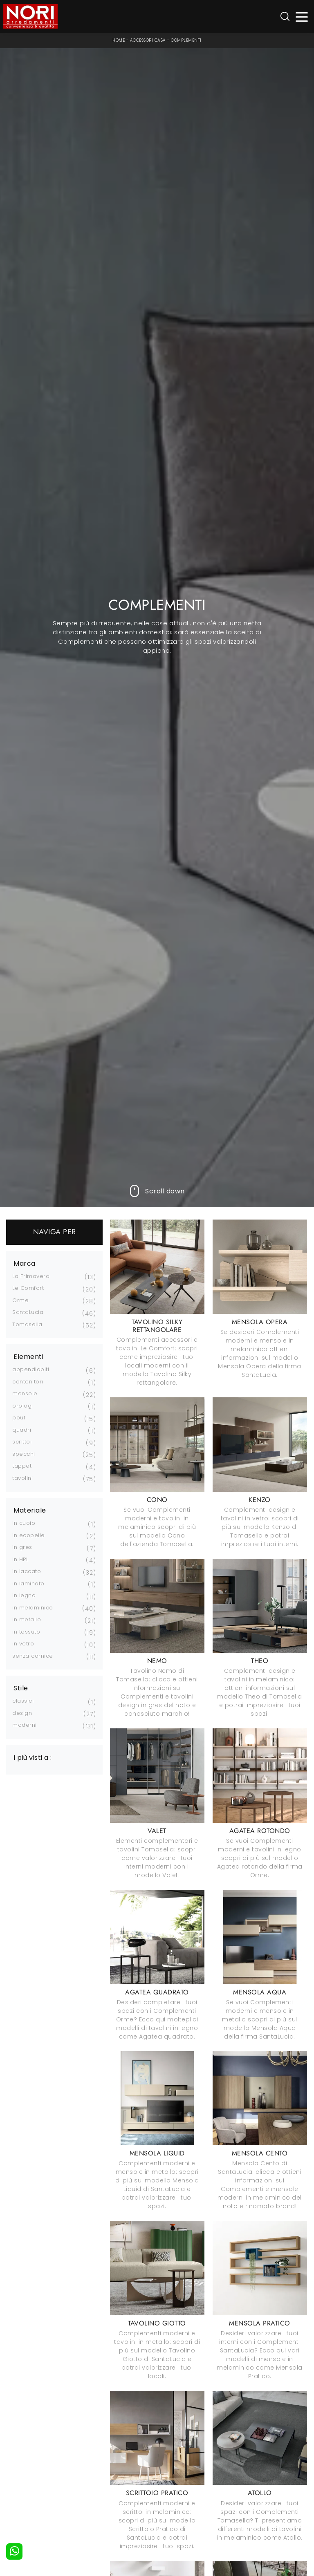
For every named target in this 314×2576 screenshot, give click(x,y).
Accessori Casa (148, 40)
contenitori (27, 1381)
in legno (24, 1595)
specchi (23, 1454)
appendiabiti (30, 1369)
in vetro (23, 1643)
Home (118, 40)
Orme (20, 1300)
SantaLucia (27, 1312)
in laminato (28, 1583)
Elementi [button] (28, 1356)
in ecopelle (28, 1535)
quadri (21, 1430)
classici (23, 1701)
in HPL (20, 1559)
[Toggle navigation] (302, 16)
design (22, 1713)
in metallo (26, 1619)
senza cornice (32, 1656)
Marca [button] (24, 1263)
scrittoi (21, 1442)
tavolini (22, 1478)
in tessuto (26, 1632)
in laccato (26, 1571)
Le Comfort (28, 1288)
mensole (25, 1393)
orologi (22, 1406)
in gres (22, 1547)
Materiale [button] (29, 1510)
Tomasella (27, 1324)
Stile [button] (20, 1688)
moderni (24, 1725)
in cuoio (23, 1523)
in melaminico (32, 1607)
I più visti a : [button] (32, 1757)
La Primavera (30, 1276)
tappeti (22, 1466)
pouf (18, 1417)
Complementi (186, 40)
